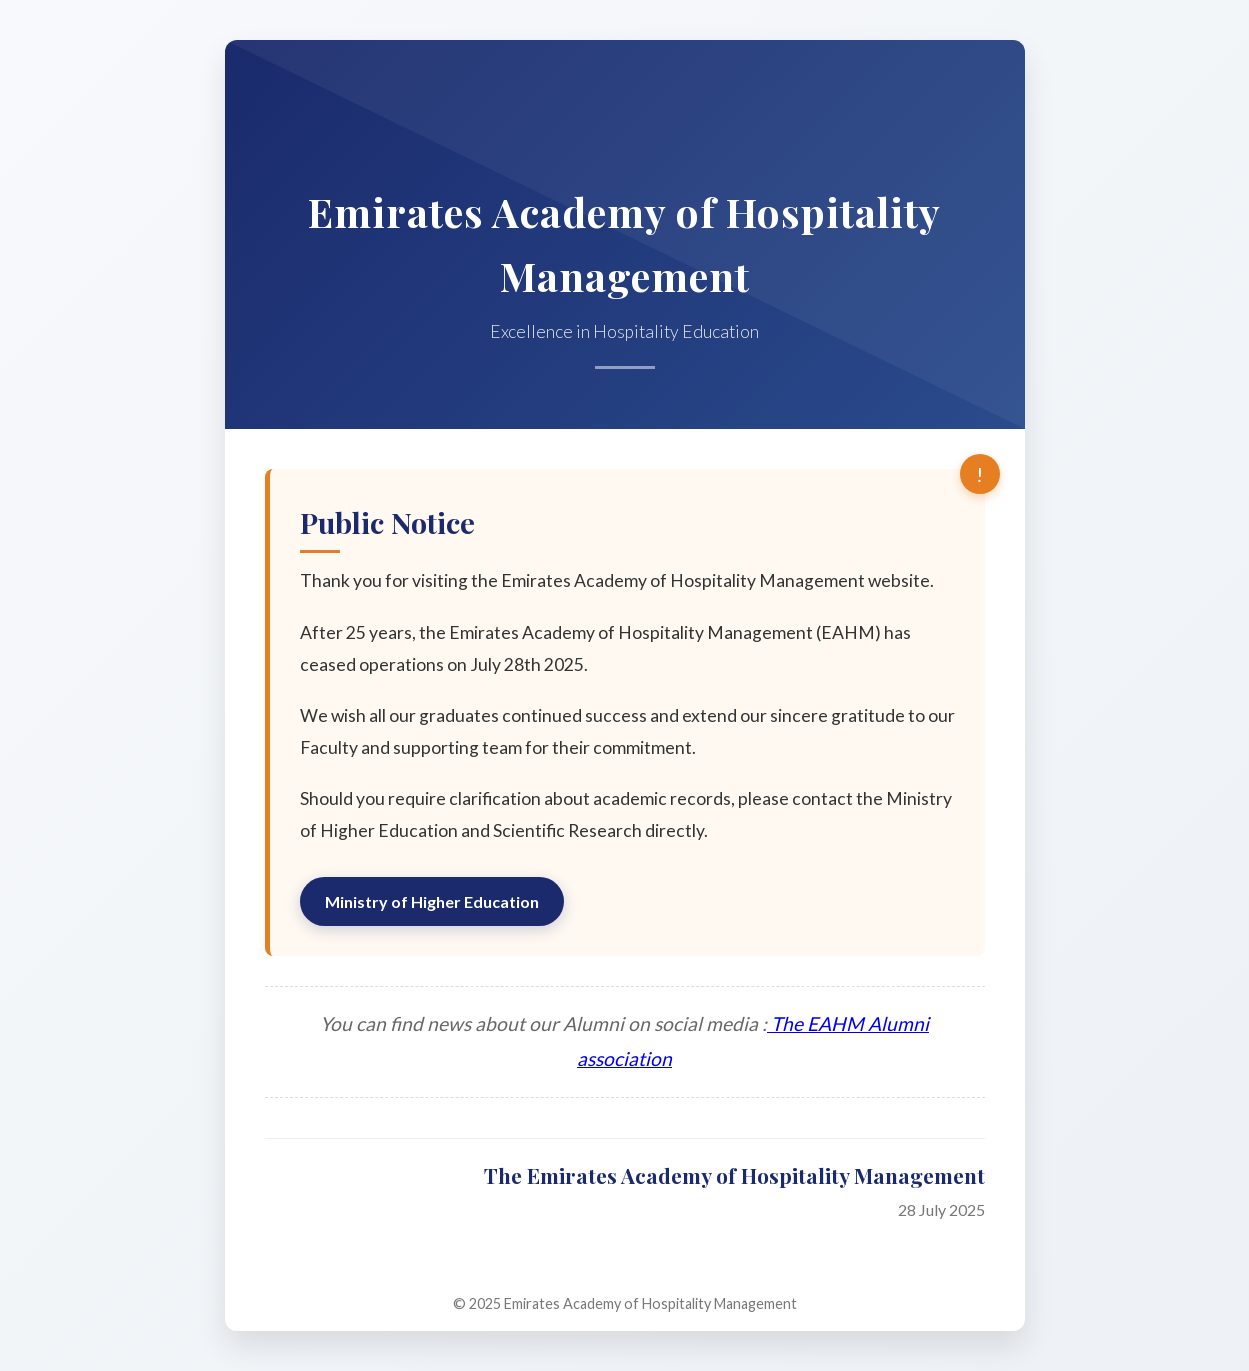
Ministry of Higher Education (432, 901)
